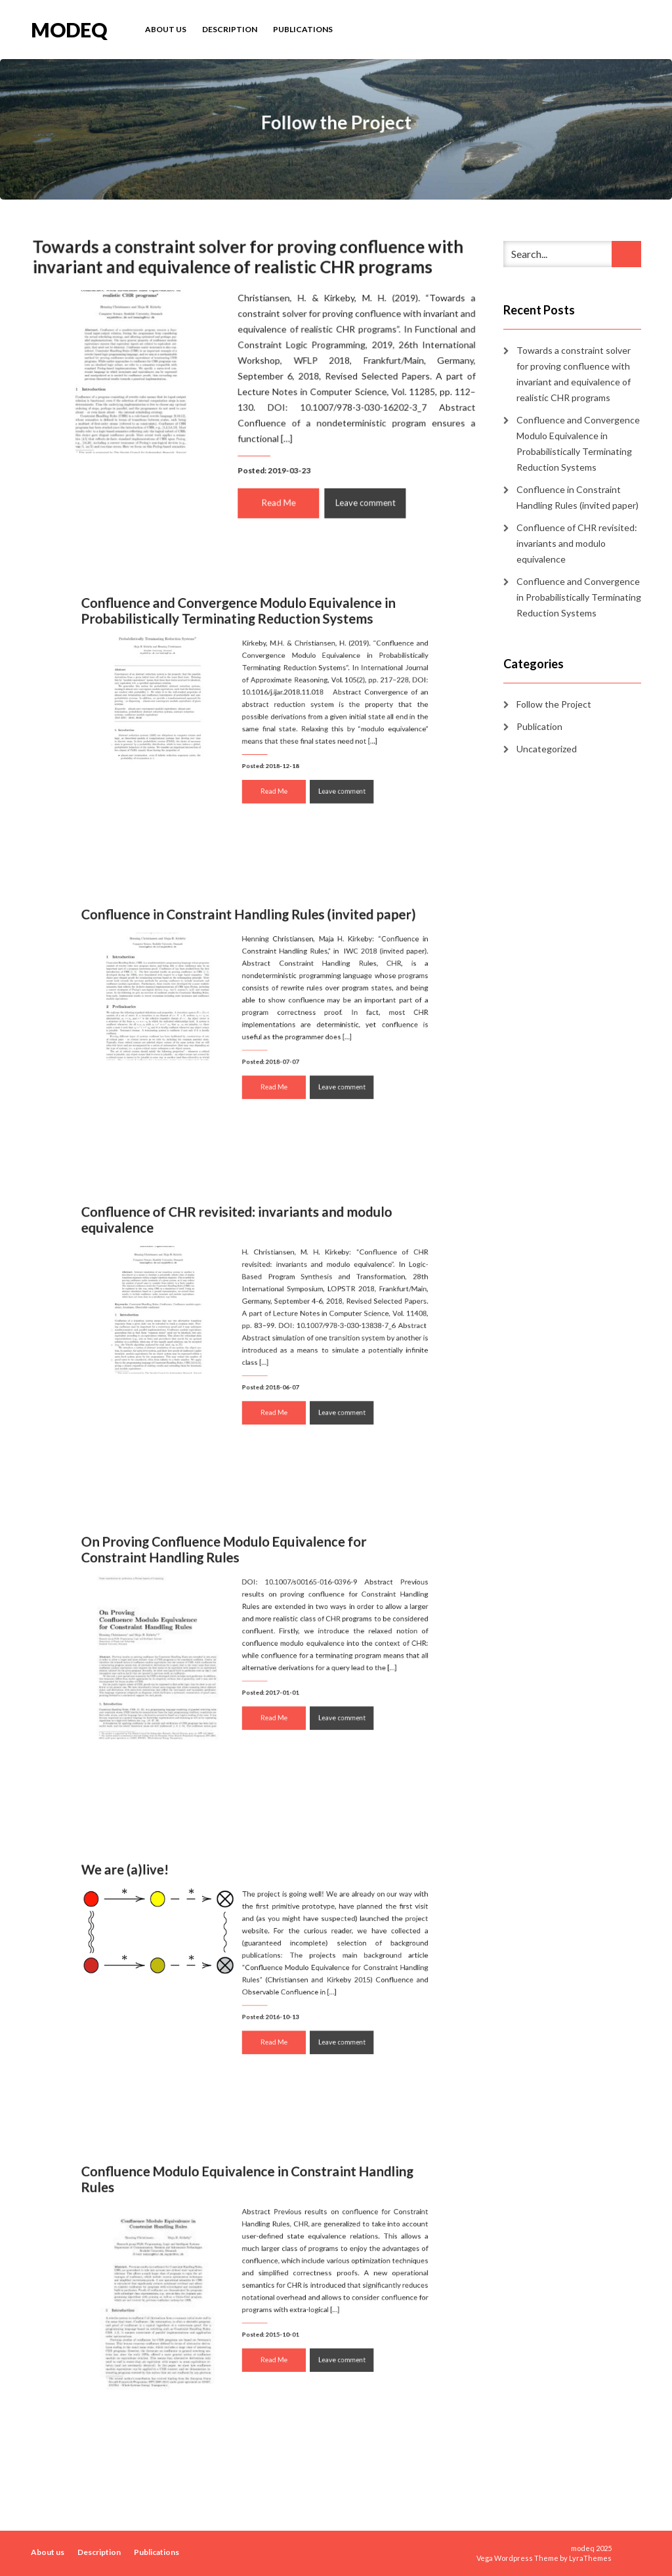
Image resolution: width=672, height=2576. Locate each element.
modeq (69, 28)
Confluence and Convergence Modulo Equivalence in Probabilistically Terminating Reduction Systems (243, 633)
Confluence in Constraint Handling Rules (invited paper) (251, 937)
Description (229, 29)
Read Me (277, 499)
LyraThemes (590, 2558)
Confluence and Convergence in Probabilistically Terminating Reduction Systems (578, 597)
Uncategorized (546, 748)
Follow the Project (553, 704)
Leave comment (362, 499)
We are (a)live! (158, 1891)
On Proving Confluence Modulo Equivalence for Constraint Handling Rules (232, 1574)
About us (165, 29)
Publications (303, 29)
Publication (539, 726)
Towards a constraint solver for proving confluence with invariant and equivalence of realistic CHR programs (248, 260)
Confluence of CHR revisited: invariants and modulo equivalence (242, 1244)
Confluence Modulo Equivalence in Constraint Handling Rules (250, 2207)
